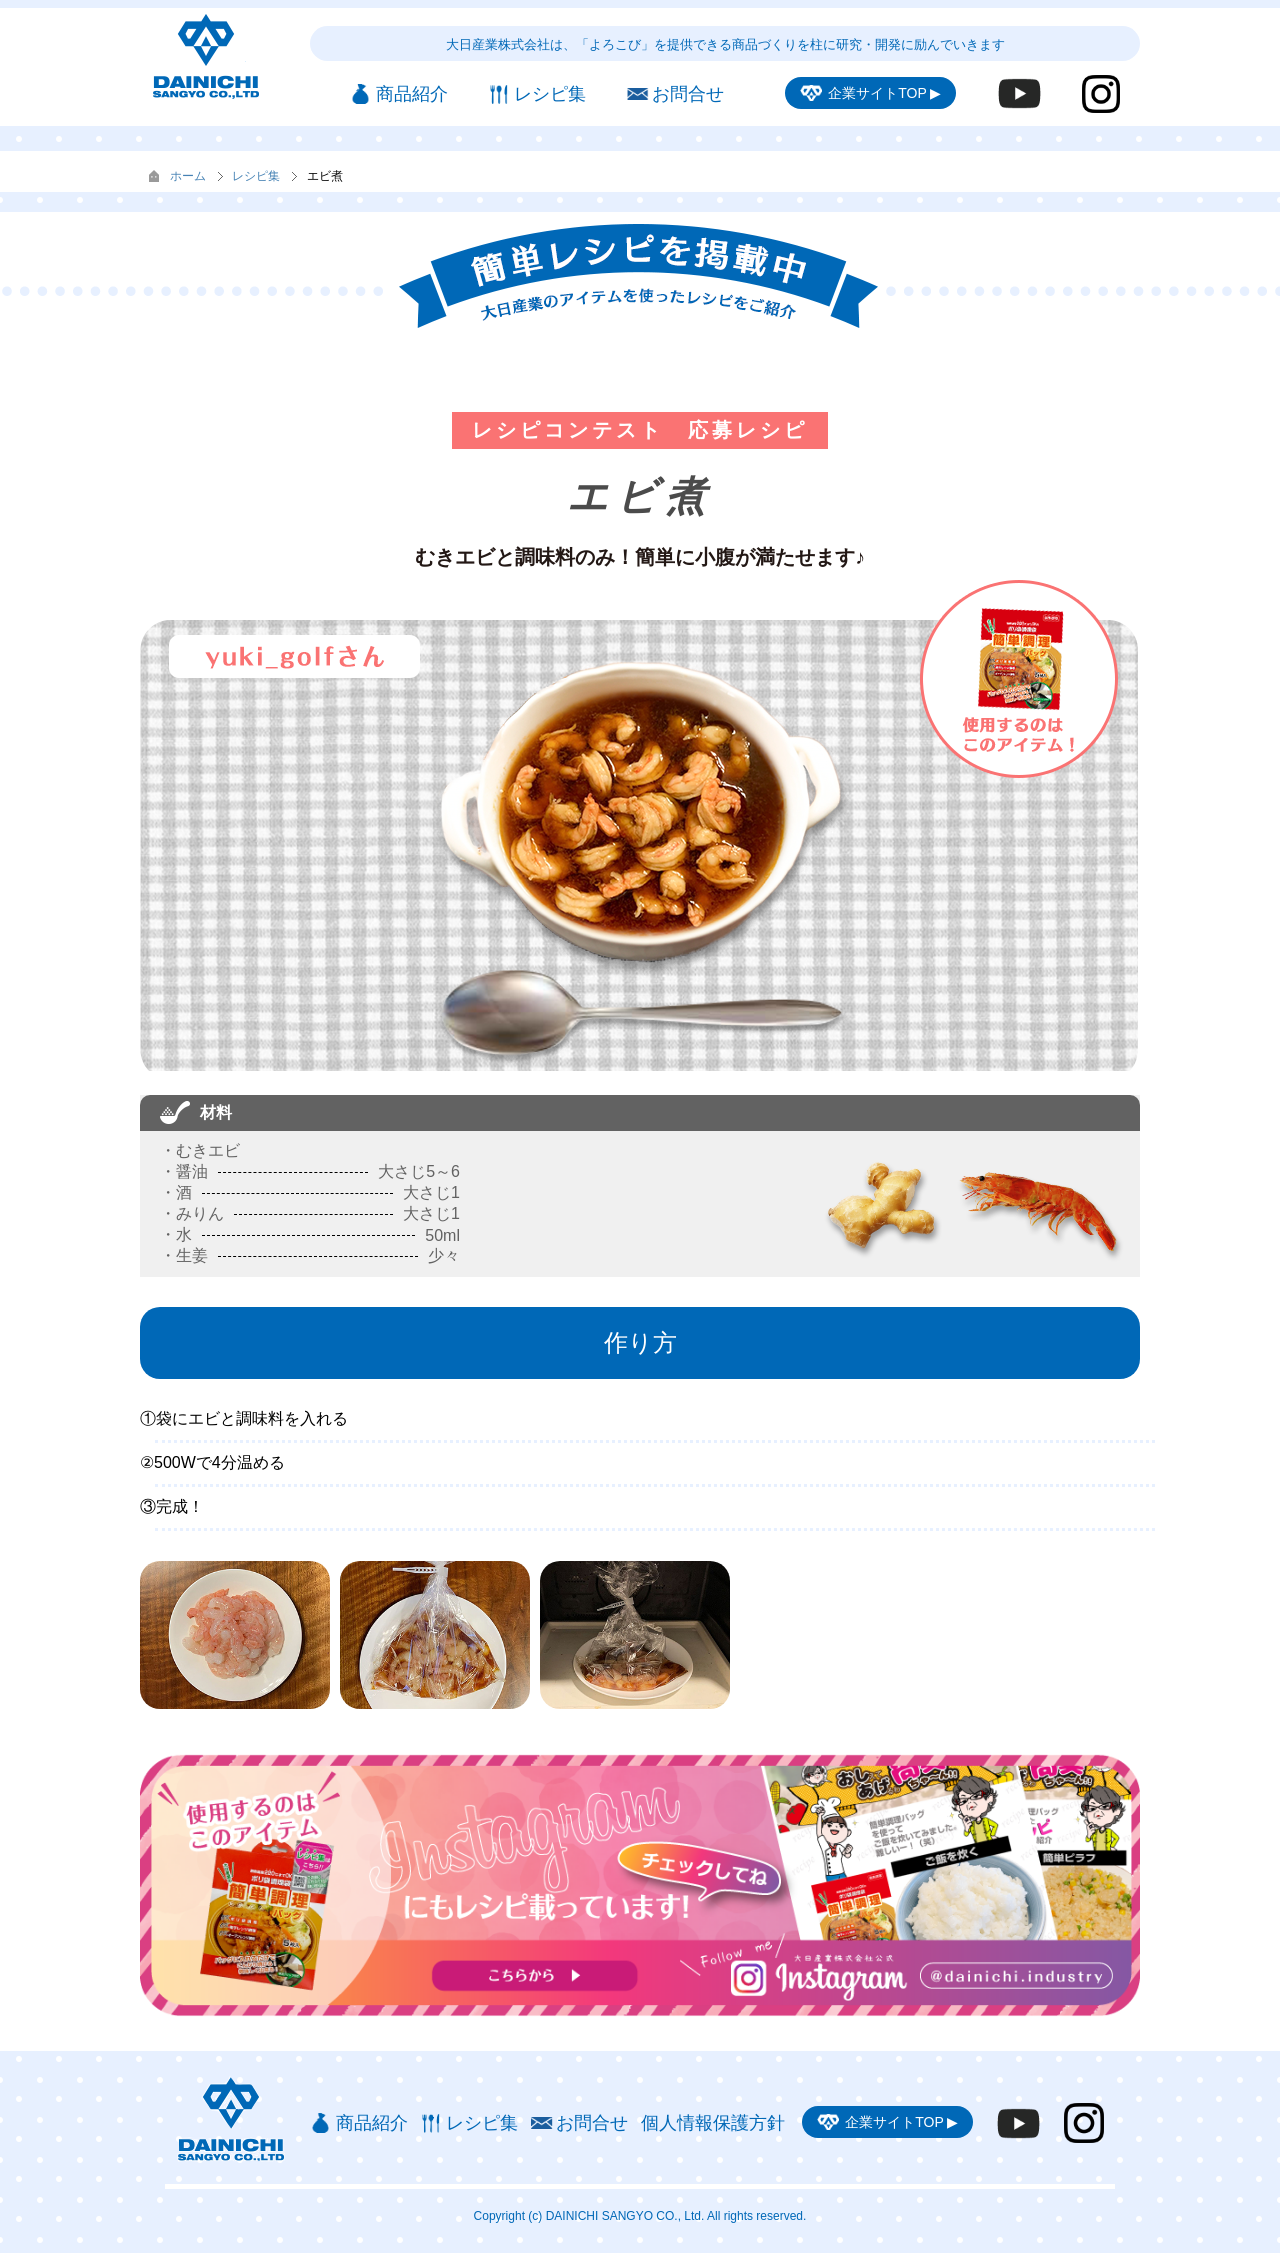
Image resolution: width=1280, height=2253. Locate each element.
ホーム (188, 176)
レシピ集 (256, 176)
